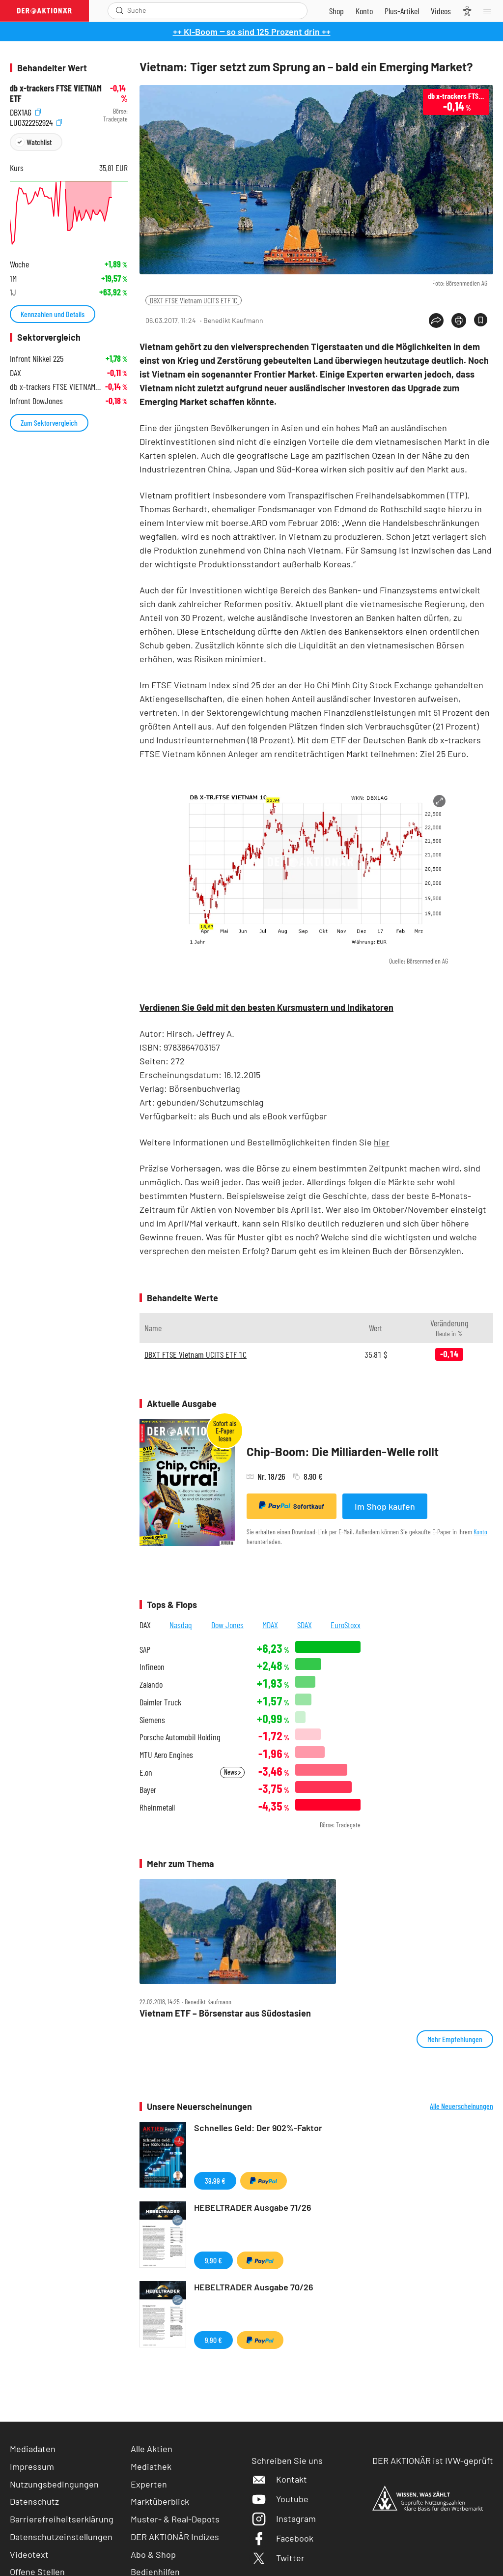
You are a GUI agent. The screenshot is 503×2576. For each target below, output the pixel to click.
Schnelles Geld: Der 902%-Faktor (258, 2127)
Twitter (278, 2557)
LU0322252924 (36, 121)
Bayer (148, 1790)
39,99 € (215, 2180)
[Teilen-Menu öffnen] (436, 320)
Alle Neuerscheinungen (461, 2106)
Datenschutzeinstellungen (61, 2537)
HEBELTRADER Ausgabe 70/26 (253, 2287)
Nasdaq (180, 1624)
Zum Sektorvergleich (49, 422)
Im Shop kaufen (385, 1506)
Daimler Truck (160, 1702)
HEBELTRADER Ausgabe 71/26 (252, 2207)
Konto (480, 1531)
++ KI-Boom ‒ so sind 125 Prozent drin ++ (252, 31)
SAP (145, 1649)
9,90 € (213, 2260)
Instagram (284, 2518)
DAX (145, 1624)
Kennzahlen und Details (52, 314)
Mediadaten (33, 2448)
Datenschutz (34, 2501)
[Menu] (490, 11)
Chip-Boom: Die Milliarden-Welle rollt (343, 1451)
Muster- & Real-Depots (175, 2519)
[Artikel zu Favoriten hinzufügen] (480, 319)
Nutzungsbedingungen (54, 2484)
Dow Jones (227, 1624)
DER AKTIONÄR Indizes (175, 2536)
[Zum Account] (364, 11)
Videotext (29, 2554)
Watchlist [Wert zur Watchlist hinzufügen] (39, 141)
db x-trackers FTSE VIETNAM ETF (56, 93)
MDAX (270, 1624)
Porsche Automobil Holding (180, 1737)
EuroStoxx (346, 1624)
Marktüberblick (160, 2501)
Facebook (282, 2538)
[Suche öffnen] (120, 10)
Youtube (280, 2498)
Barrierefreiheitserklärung (61, 2519)
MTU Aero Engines (166, 1755)
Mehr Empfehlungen (454, 2039)
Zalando (151, 1684)
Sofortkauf (291, 1505)
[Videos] (441, 11)
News (232, 1772)
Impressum (32, 2466)
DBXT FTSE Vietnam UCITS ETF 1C (193, 300)
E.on (146, 1772)
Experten (149, 2484)
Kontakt (279, 2479)
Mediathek (151, 2466)
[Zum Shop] (336, 11)
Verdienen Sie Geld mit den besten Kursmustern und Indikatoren (266, 1007)
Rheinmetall (157, 1807)
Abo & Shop (153, 2554)
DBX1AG (25, 111)
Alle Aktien (151, 2448)
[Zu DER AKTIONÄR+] (402, 11)
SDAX (304, 1624)
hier (382, 1142)
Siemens (152, 1720)
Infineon (152, 1667)
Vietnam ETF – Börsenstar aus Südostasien (225, 2013)
